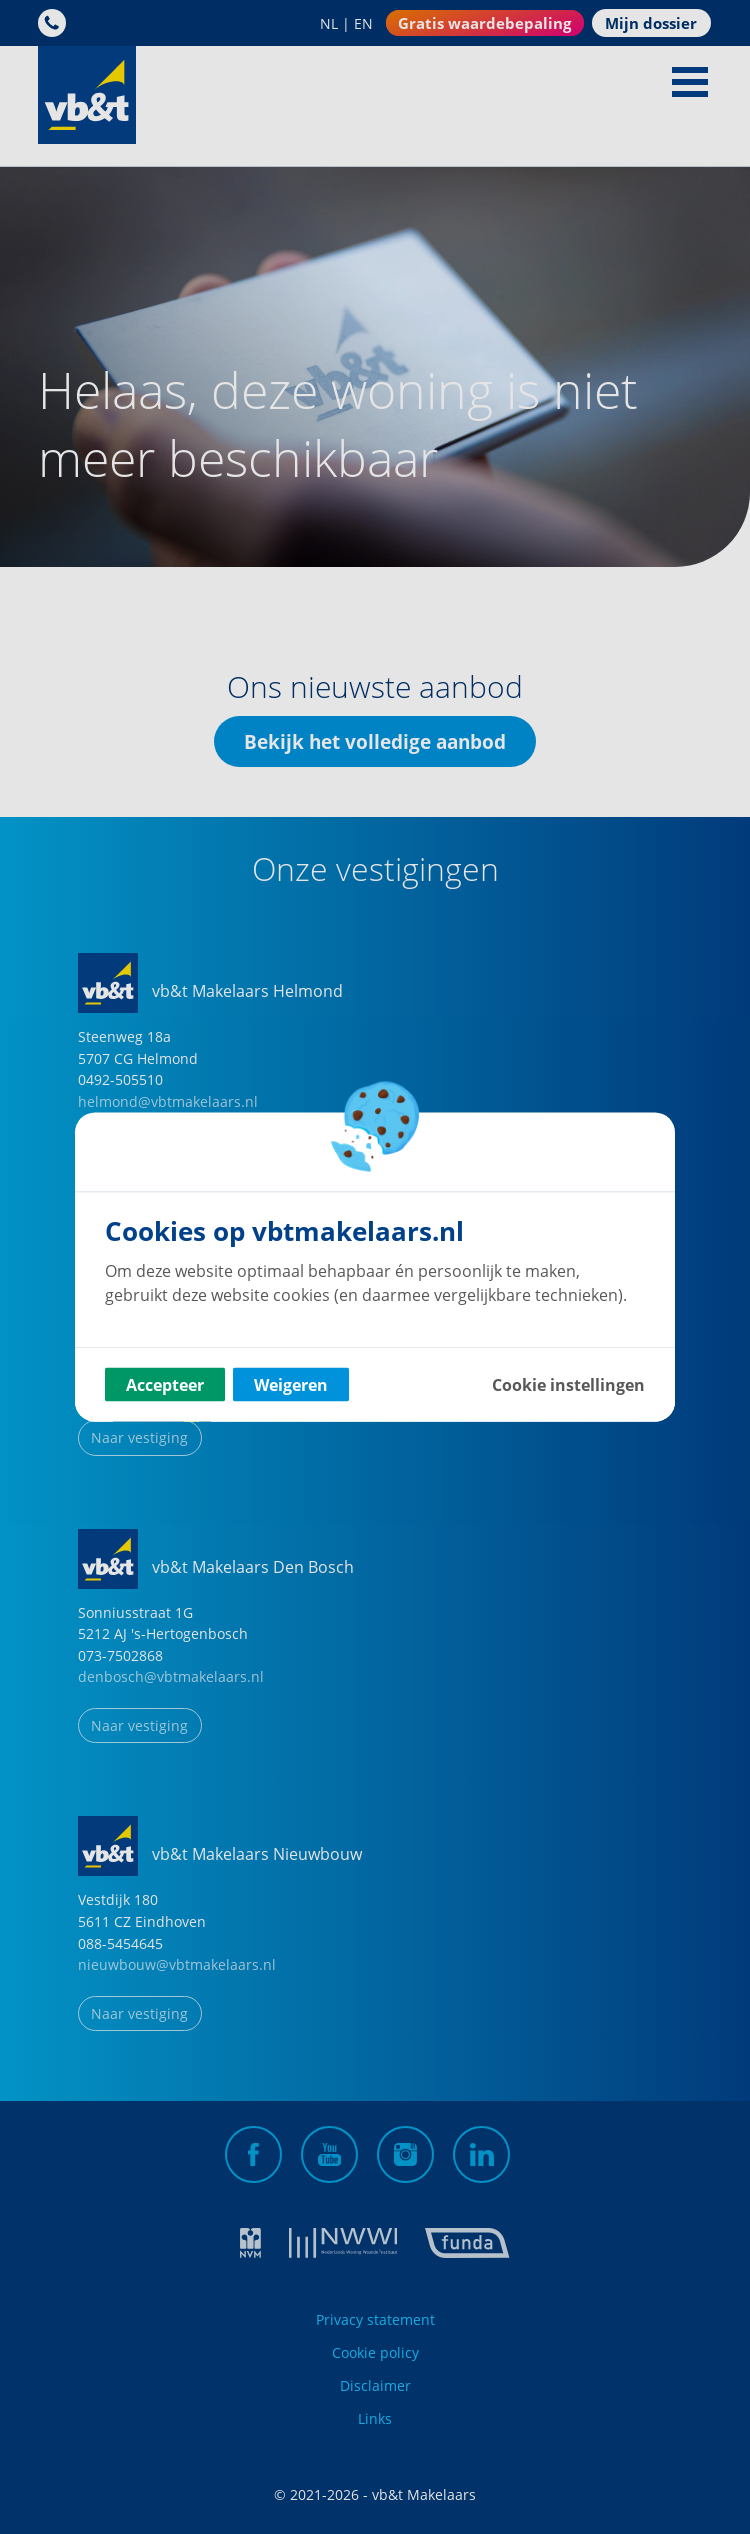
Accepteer (165, 1385)
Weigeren (291, 1385)
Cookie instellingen (568, 1385)
